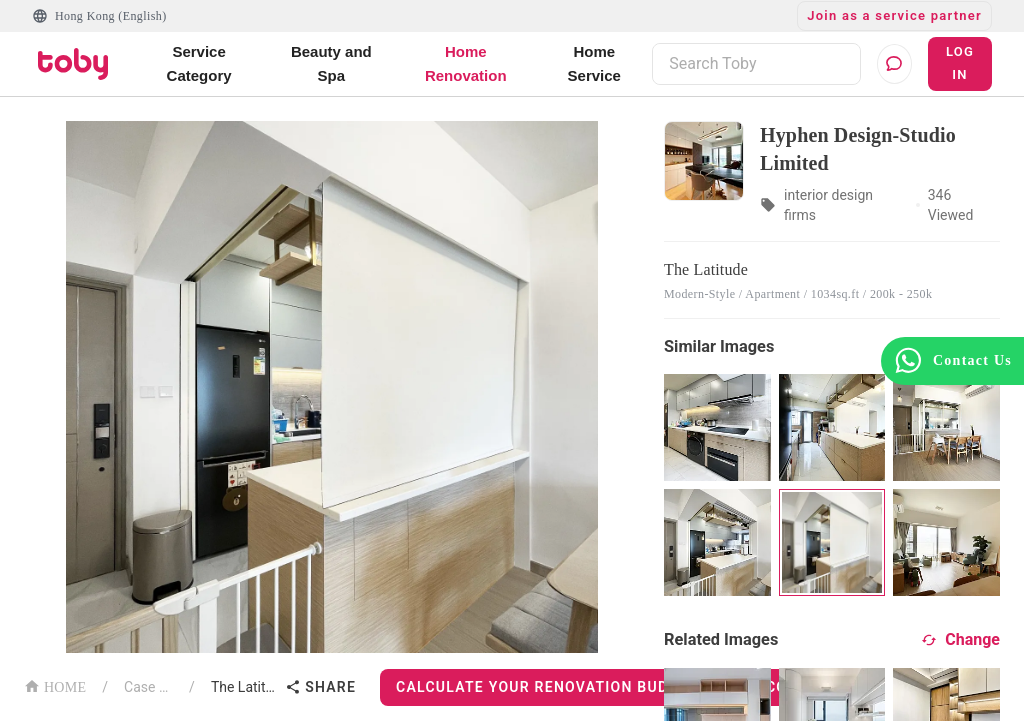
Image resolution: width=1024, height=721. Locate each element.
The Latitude (244, 687)
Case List (148, 687)
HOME (55, 685)
